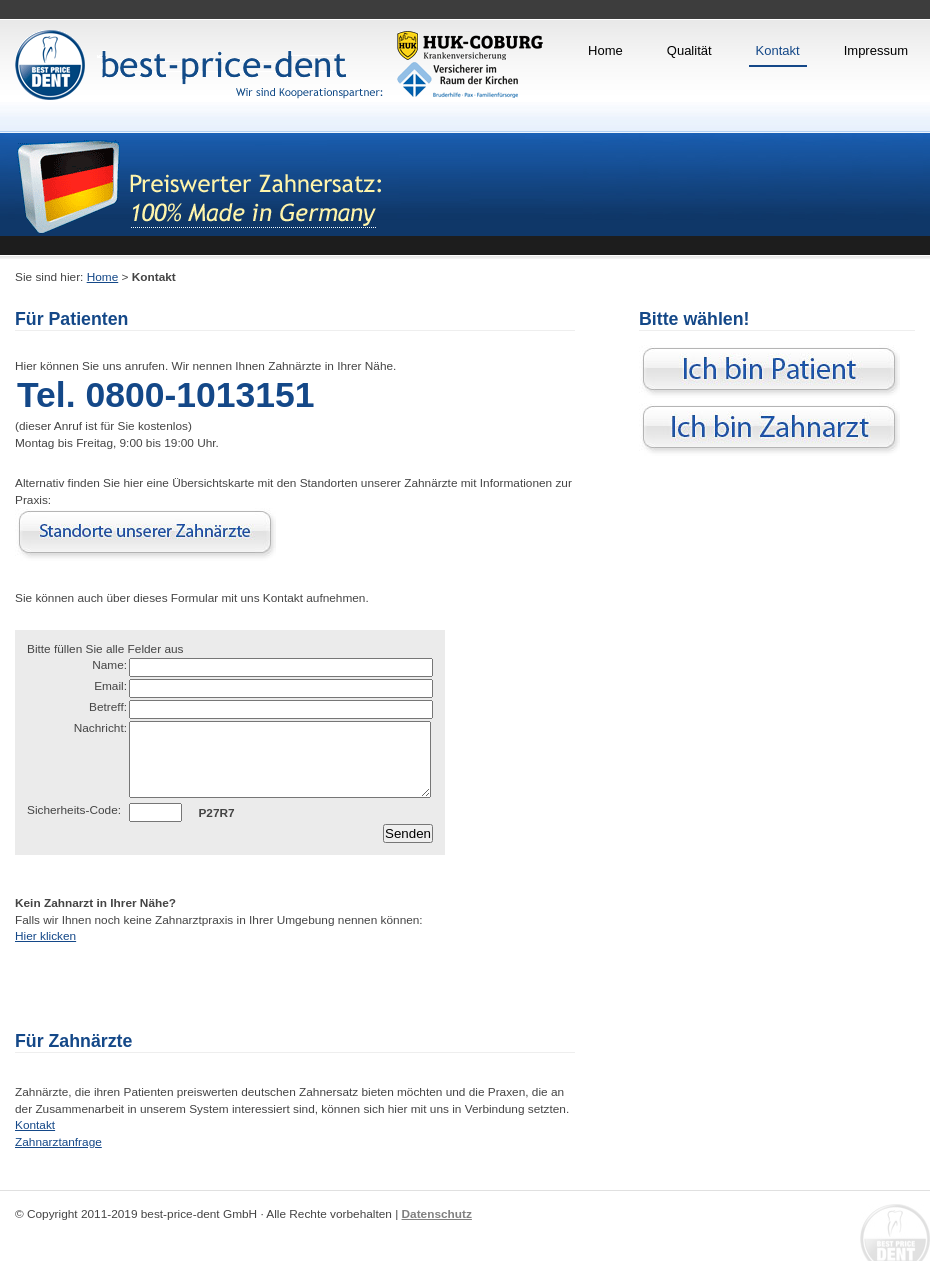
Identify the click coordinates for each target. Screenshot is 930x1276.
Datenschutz (437, 1229)
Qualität (689, 50)
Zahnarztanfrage (58, 1157)
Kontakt (778, 50)
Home (605, 50)
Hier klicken (45, 951)
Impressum (876, 50)
